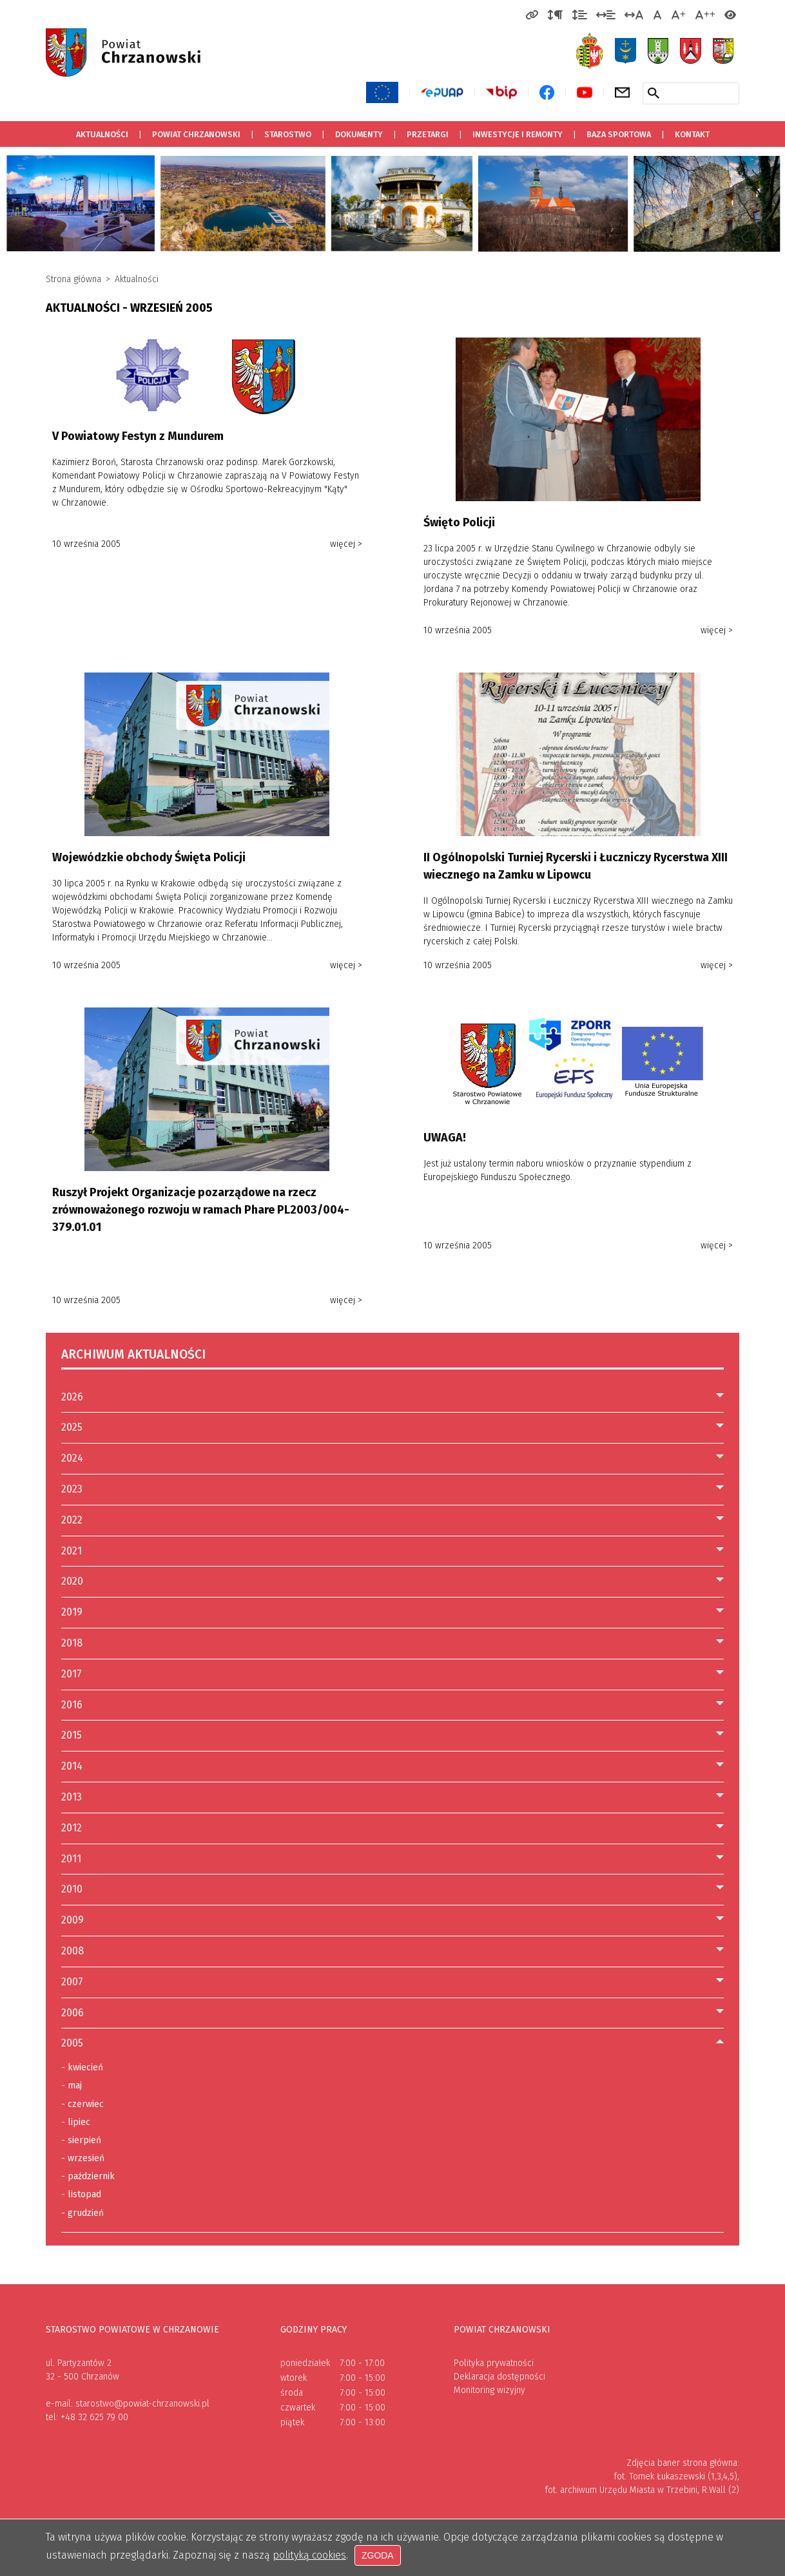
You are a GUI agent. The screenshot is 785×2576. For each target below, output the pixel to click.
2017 (71, 1674)
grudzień (82, 2213)
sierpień (81, 2141)
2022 (71, 1520)
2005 (72, 2043)
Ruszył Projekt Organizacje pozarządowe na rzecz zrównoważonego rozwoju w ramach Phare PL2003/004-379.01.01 (200, 1209)
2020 (72, 1581)
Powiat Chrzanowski (196, 134)
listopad (81, 2195)
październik (88, 2177)
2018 (71, 1643)
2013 (71, 1797)
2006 (72, 2013)
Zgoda (378, 2556)
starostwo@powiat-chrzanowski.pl (142, 2403)
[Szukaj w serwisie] (653, 92)
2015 (71, 1735)
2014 (71, 1766)
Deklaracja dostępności (499, 2376)
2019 (71, 1612)
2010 (71, 1889)
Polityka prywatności (494, 2363)
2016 (71, 1705)
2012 (71, 1828)
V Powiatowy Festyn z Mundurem (138, 436)
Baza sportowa (613, 130)
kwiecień (82, 2068)
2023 (71, 1489)
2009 (72, 1920)
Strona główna (73, 279)
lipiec (75, 2122)
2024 (72, 1458)
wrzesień (82, 2159)
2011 (71, 1859)
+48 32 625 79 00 (94, 2417)
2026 (72, 1397)
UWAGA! (444, 1138)
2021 (71, 1551)
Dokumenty (359, 134)
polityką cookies (309, 2556)
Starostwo (287, 134)
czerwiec (82, 2104)
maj (71, 2086)
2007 (72, 1982)
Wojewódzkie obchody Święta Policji (149, 857)
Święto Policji (459, 522)
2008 (72, 1951)
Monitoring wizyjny (489, 2390)
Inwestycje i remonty (517, 134)
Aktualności (102, 134)
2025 (71, 1427)
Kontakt (692, 134)
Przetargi (422, 130)
